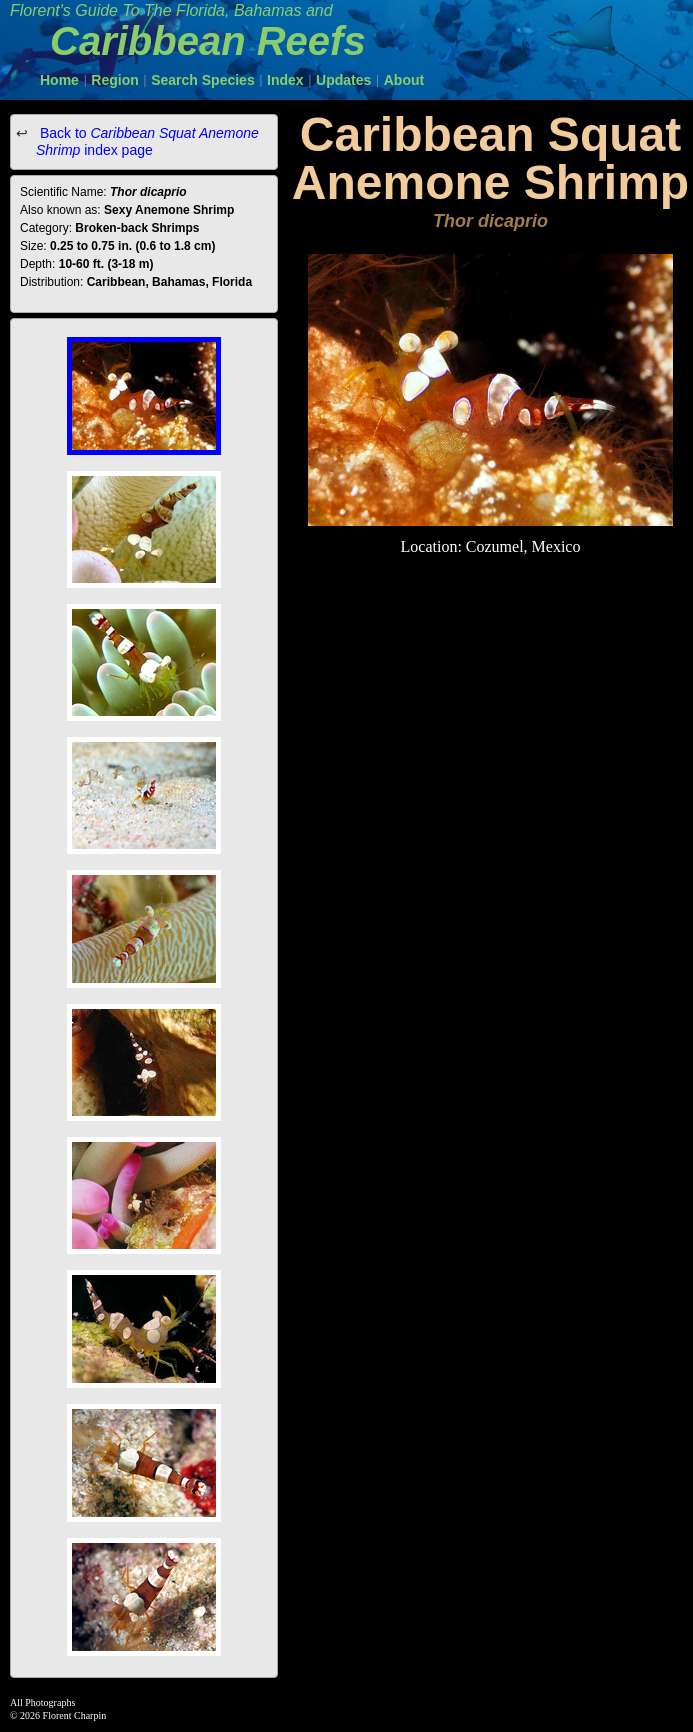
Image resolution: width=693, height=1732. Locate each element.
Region (114, 80)
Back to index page (147, 141)
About (404, 80)
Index (285, 80)
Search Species (203, 80)
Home (59, 80)
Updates (343, 80)
